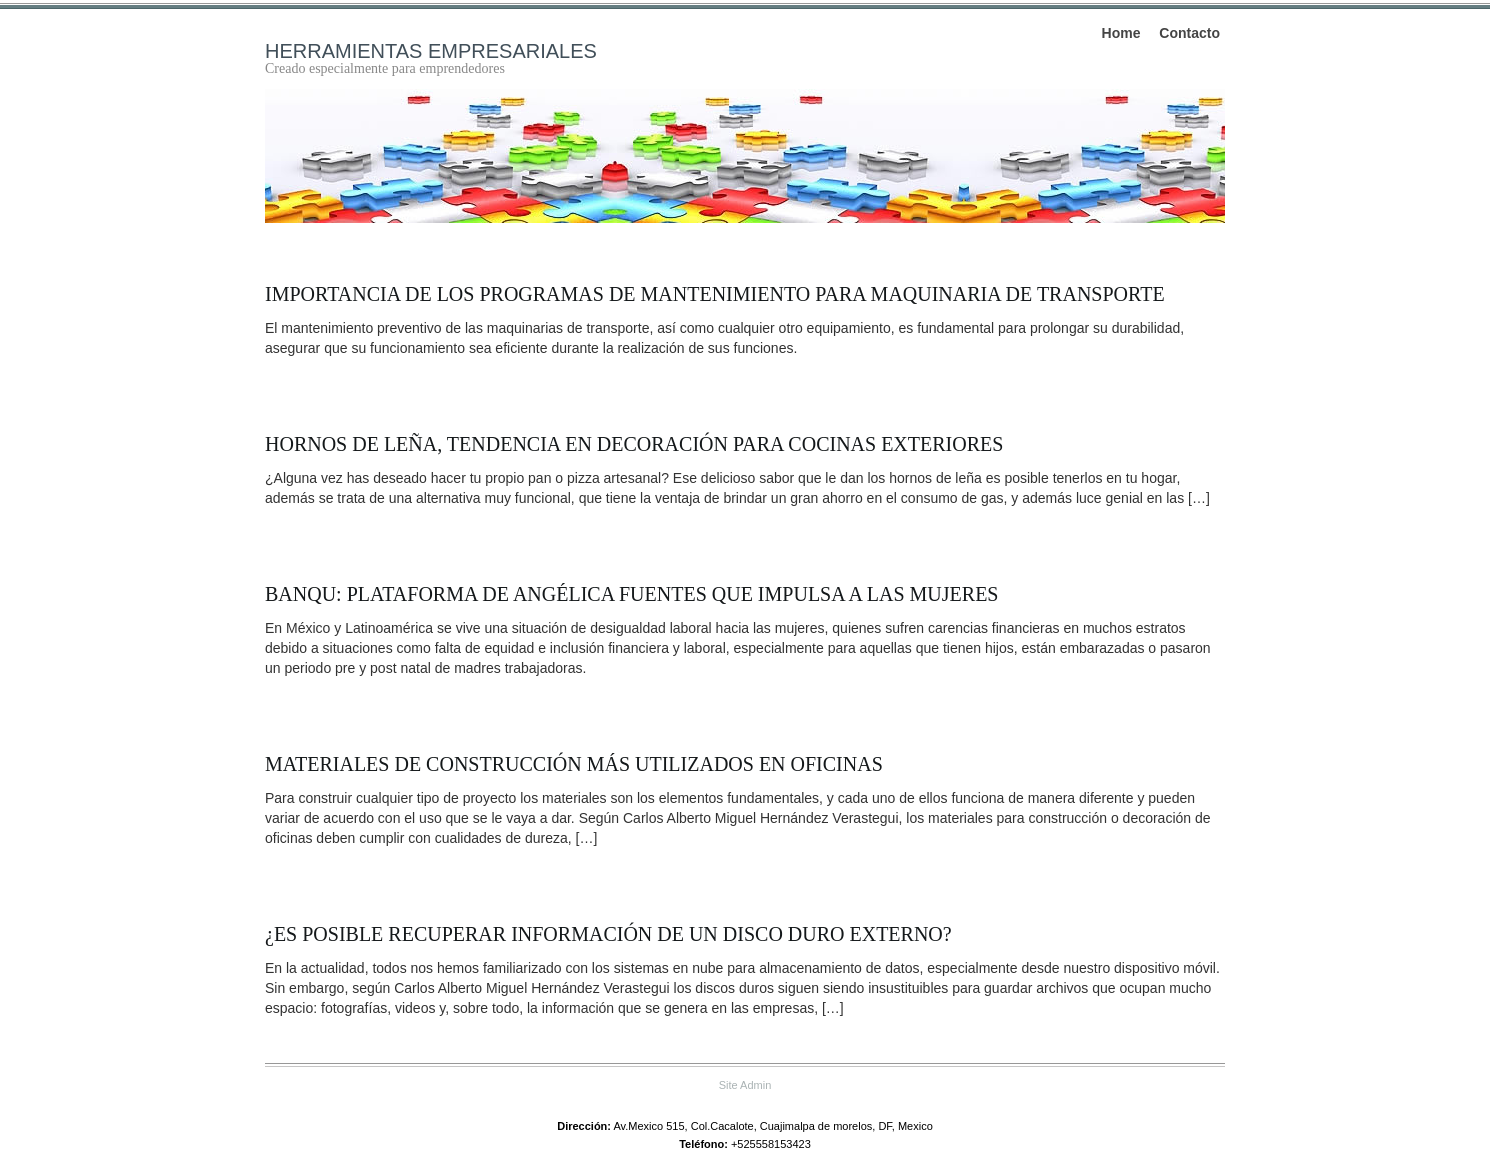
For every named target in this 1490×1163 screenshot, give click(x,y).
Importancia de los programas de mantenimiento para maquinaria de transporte (715, 294)
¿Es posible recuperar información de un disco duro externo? (608, 934)
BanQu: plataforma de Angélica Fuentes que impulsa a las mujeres (632, 594)
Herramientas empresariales (431, 51)
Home (1121, 33)
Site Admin (745, 1085)
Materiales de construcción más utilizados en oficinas (574, 764)
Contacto (1189, 33)
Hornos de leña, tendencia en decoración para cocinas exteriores (634, 444)
